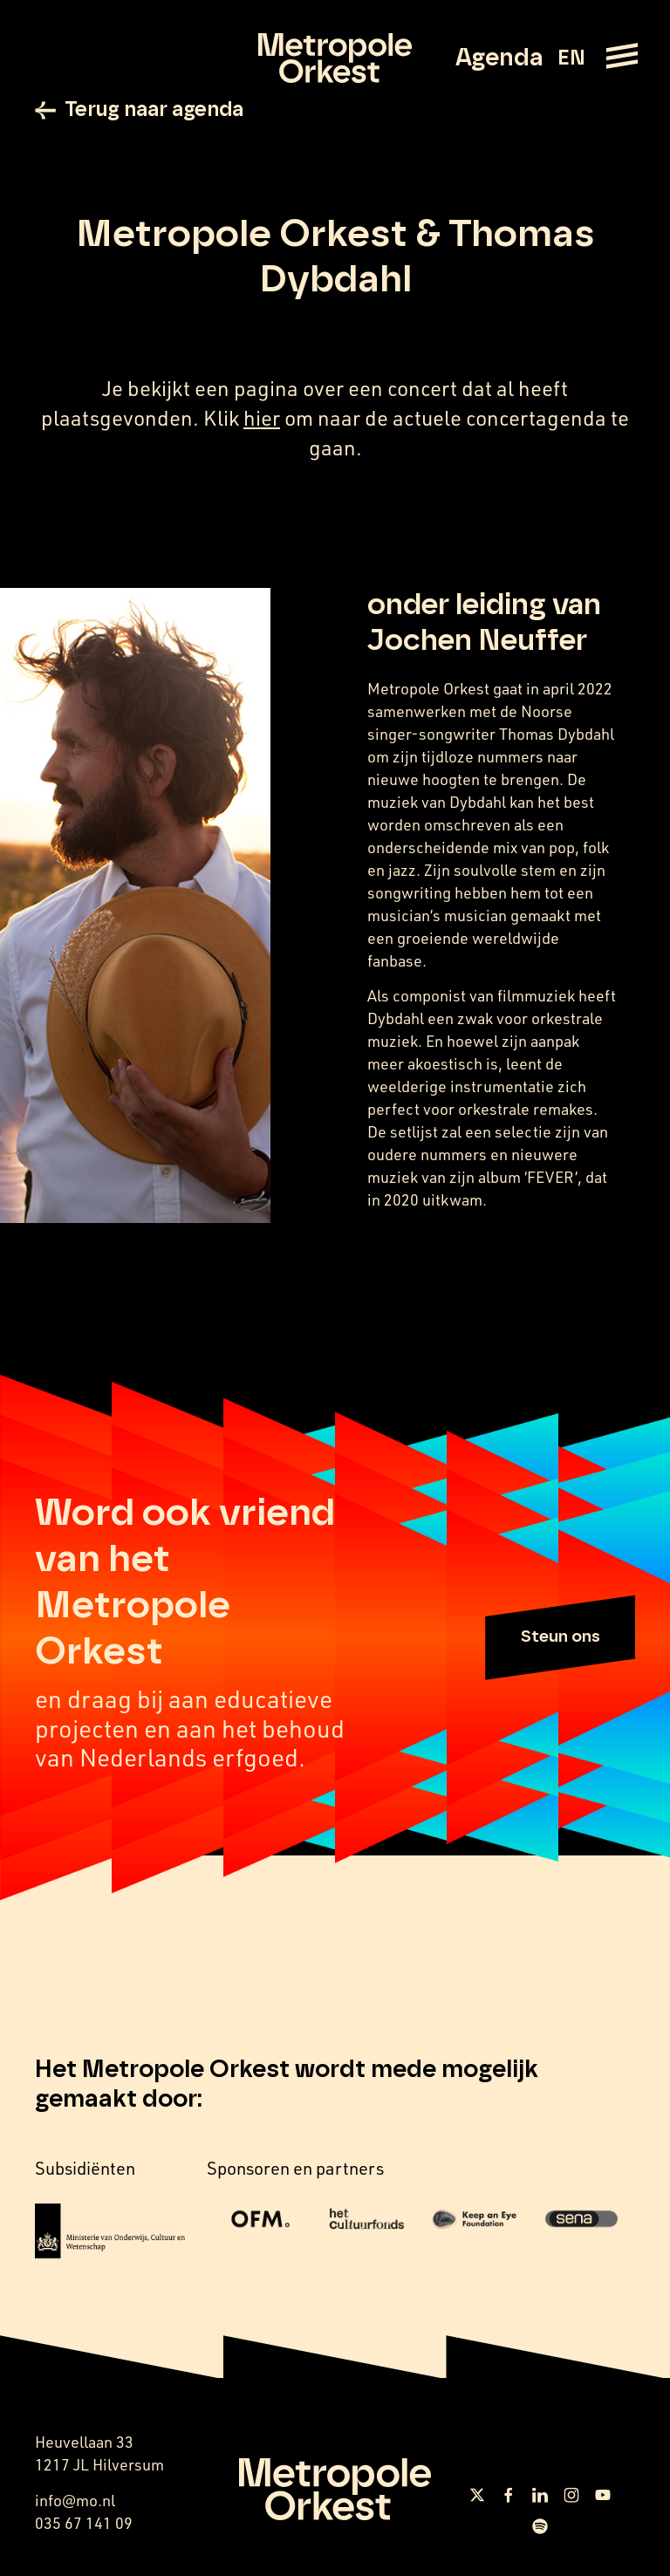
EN (571, 58)
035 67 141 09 (84, 2525)
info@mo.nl (75, 2502)
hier (261, 420)
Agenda (499, 58)
